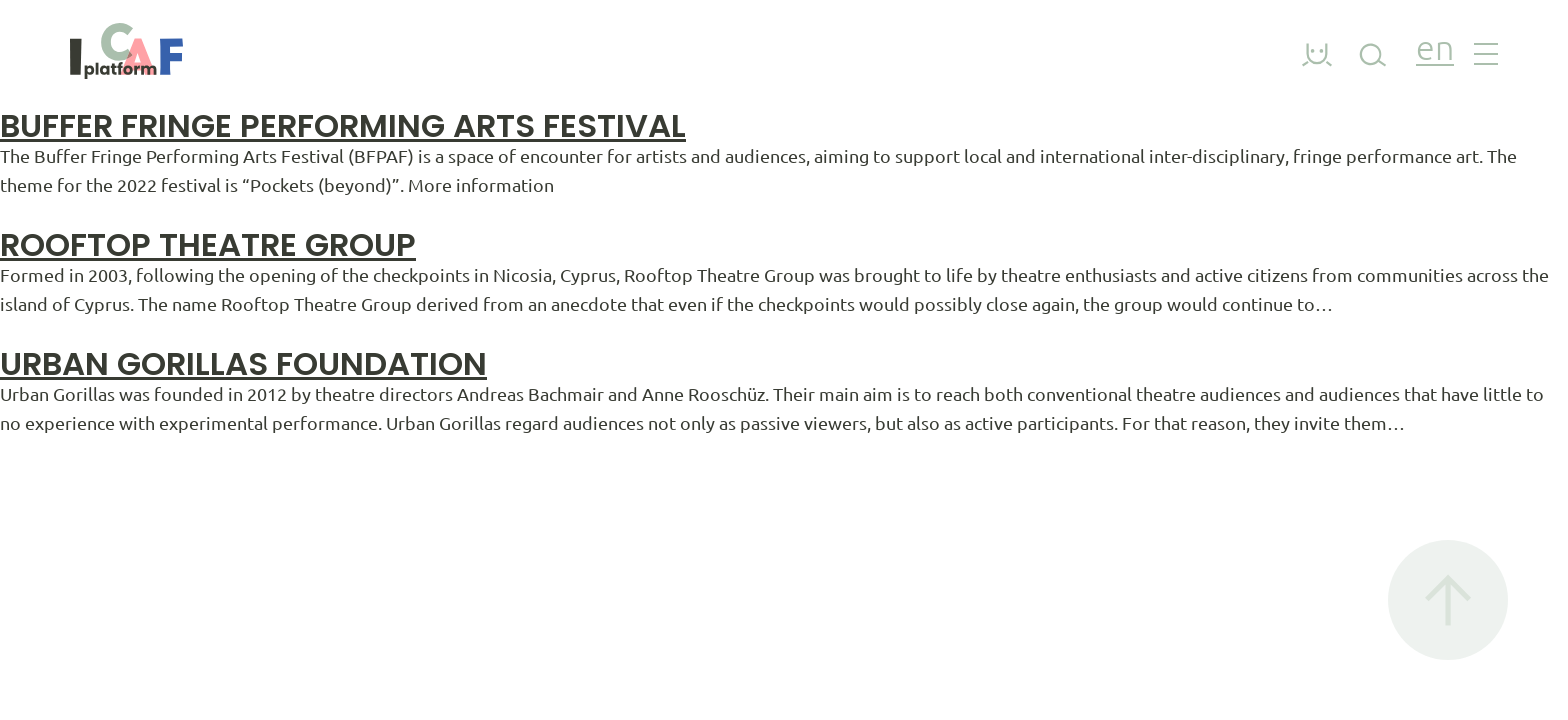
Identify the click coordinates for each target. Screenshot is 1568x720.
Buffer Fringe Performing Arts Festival (343, 125)
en (1435, 50)
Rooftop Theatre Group (208, 244)
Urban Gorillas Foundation (243, 363)
